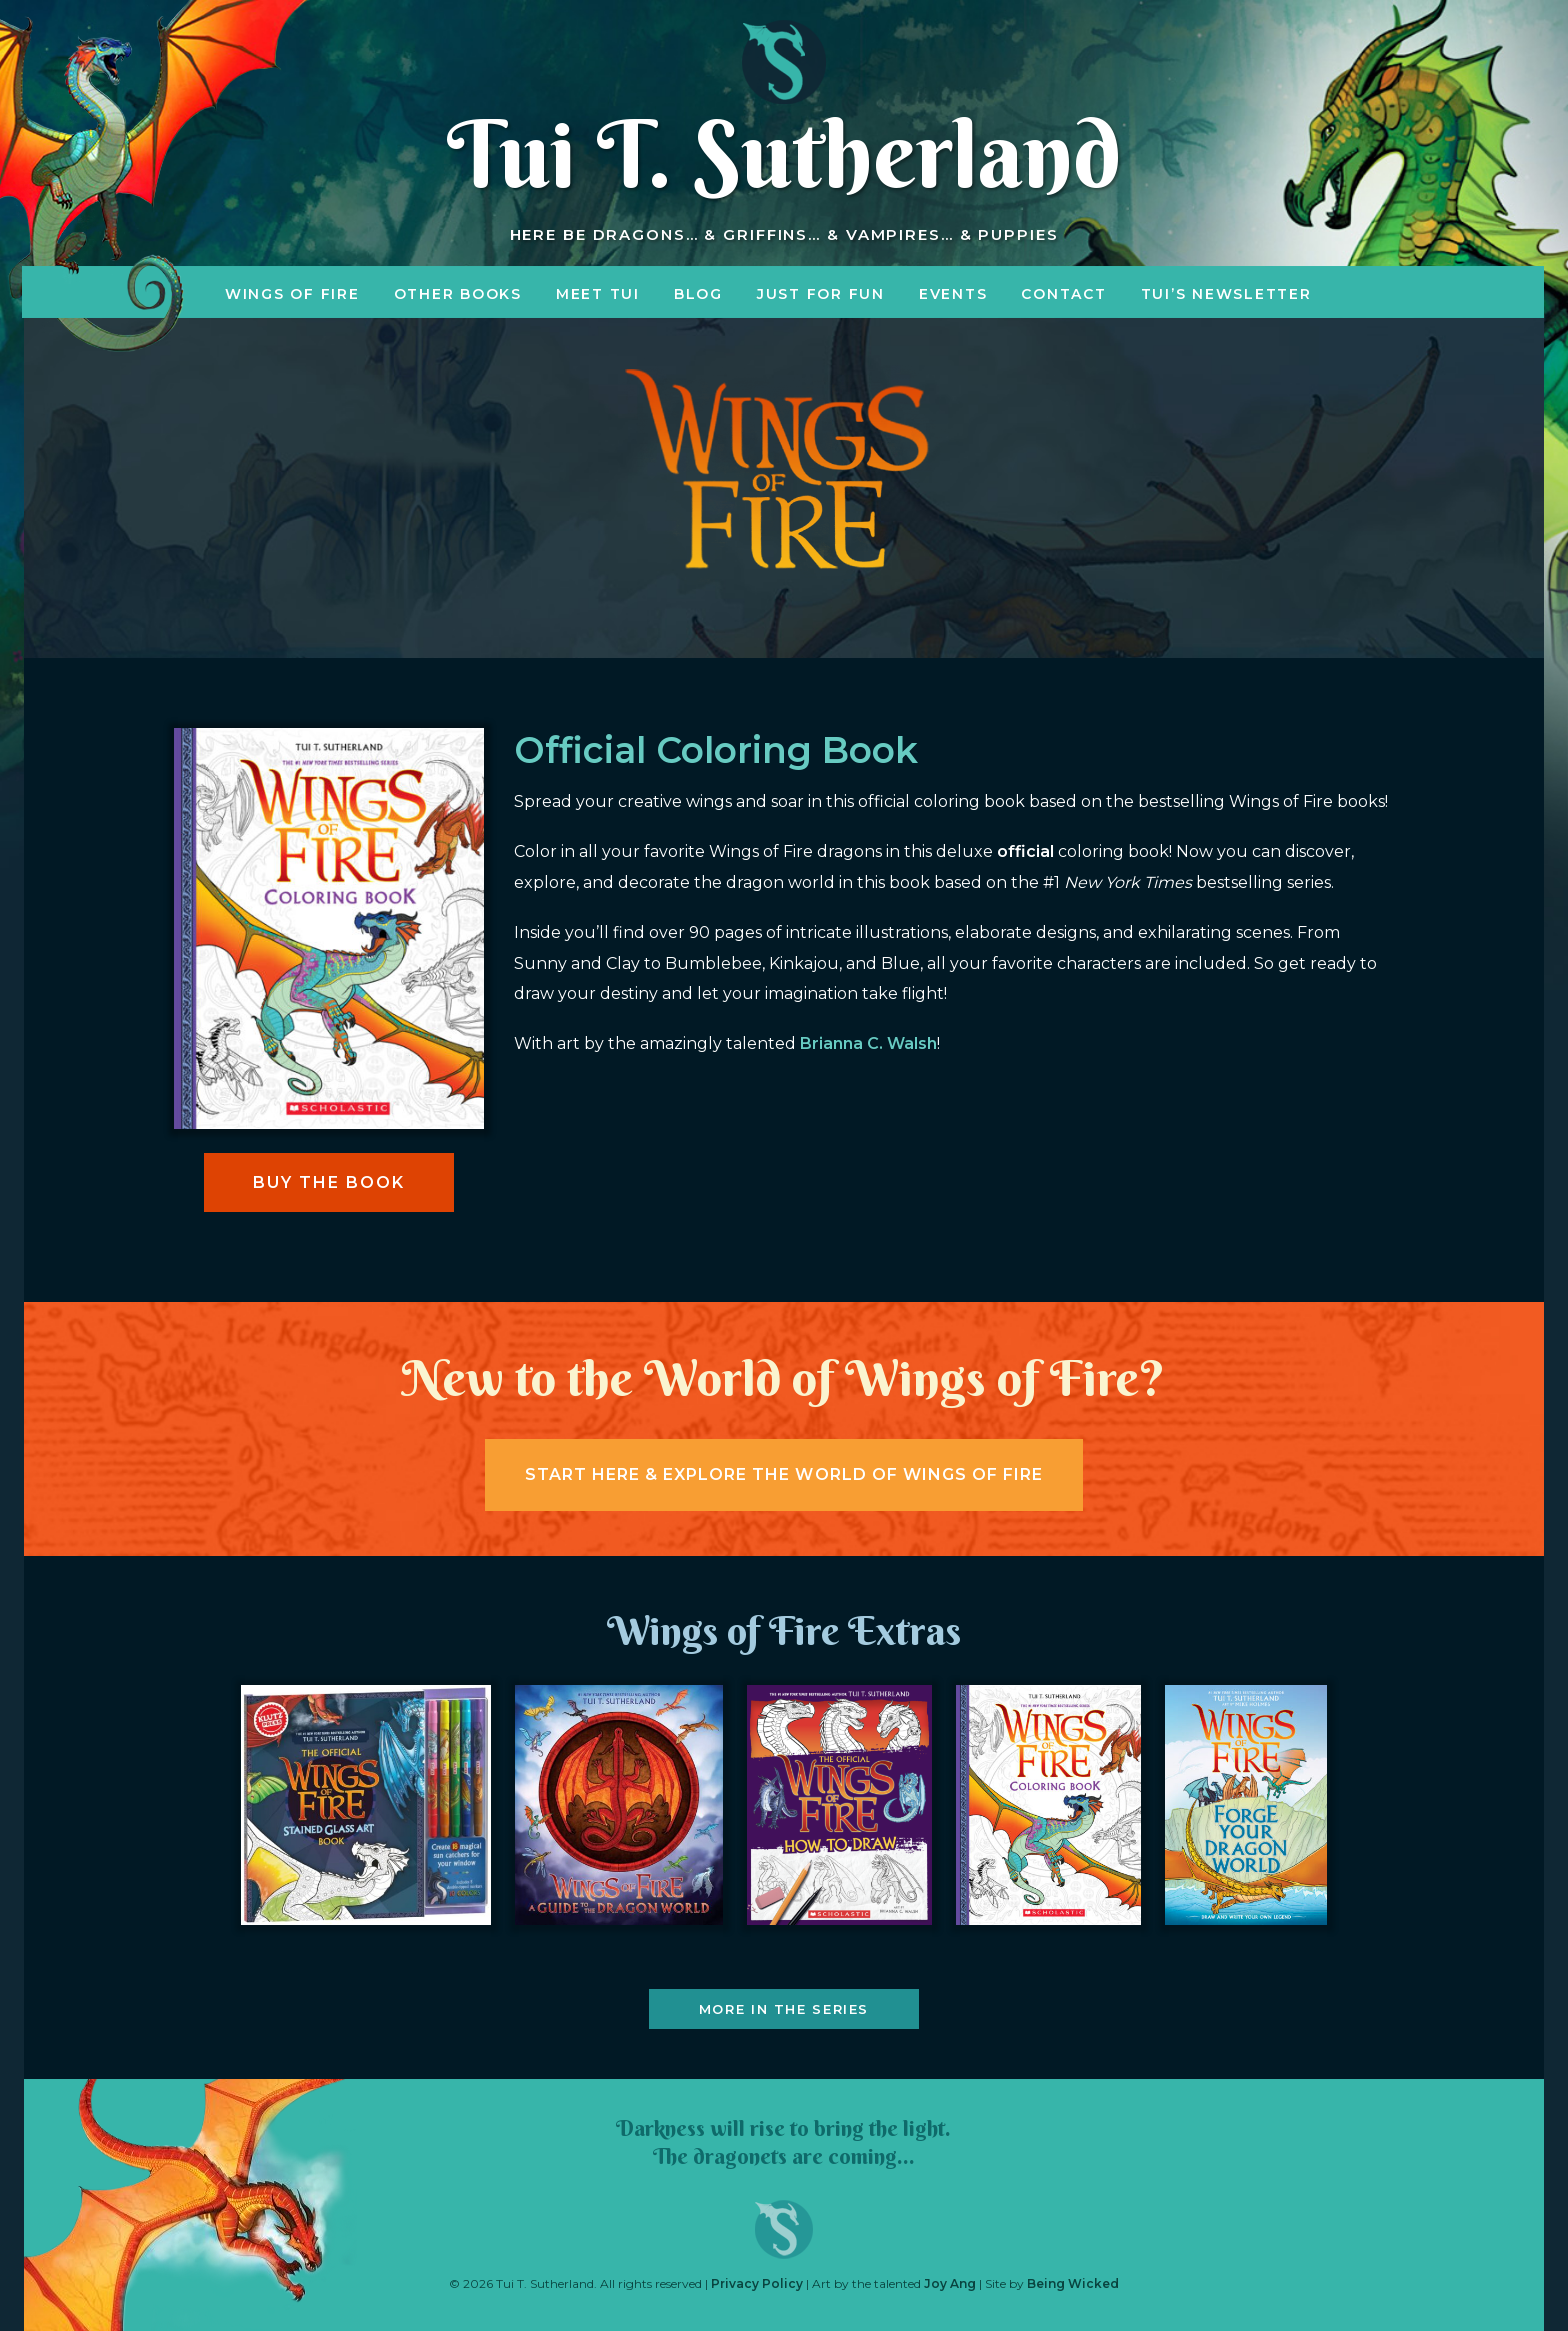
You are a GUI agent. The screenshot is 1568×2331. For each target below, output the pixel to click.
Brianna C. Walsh (868, 1043)
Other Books (458, 294)
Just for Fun (821, 294)
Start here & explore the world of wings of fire (783, 1474)
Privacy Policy (757, 2283)
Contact (1063, 294)
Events (953, 294)
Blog (698, 294)
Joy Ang (950, 2283)
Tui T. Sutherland (784, 154)
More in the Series (784, 2009)
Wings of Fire (292, 294)
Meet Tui (598, 294)
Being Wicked (1073, 2283)
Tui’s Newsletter (1226, 294)
